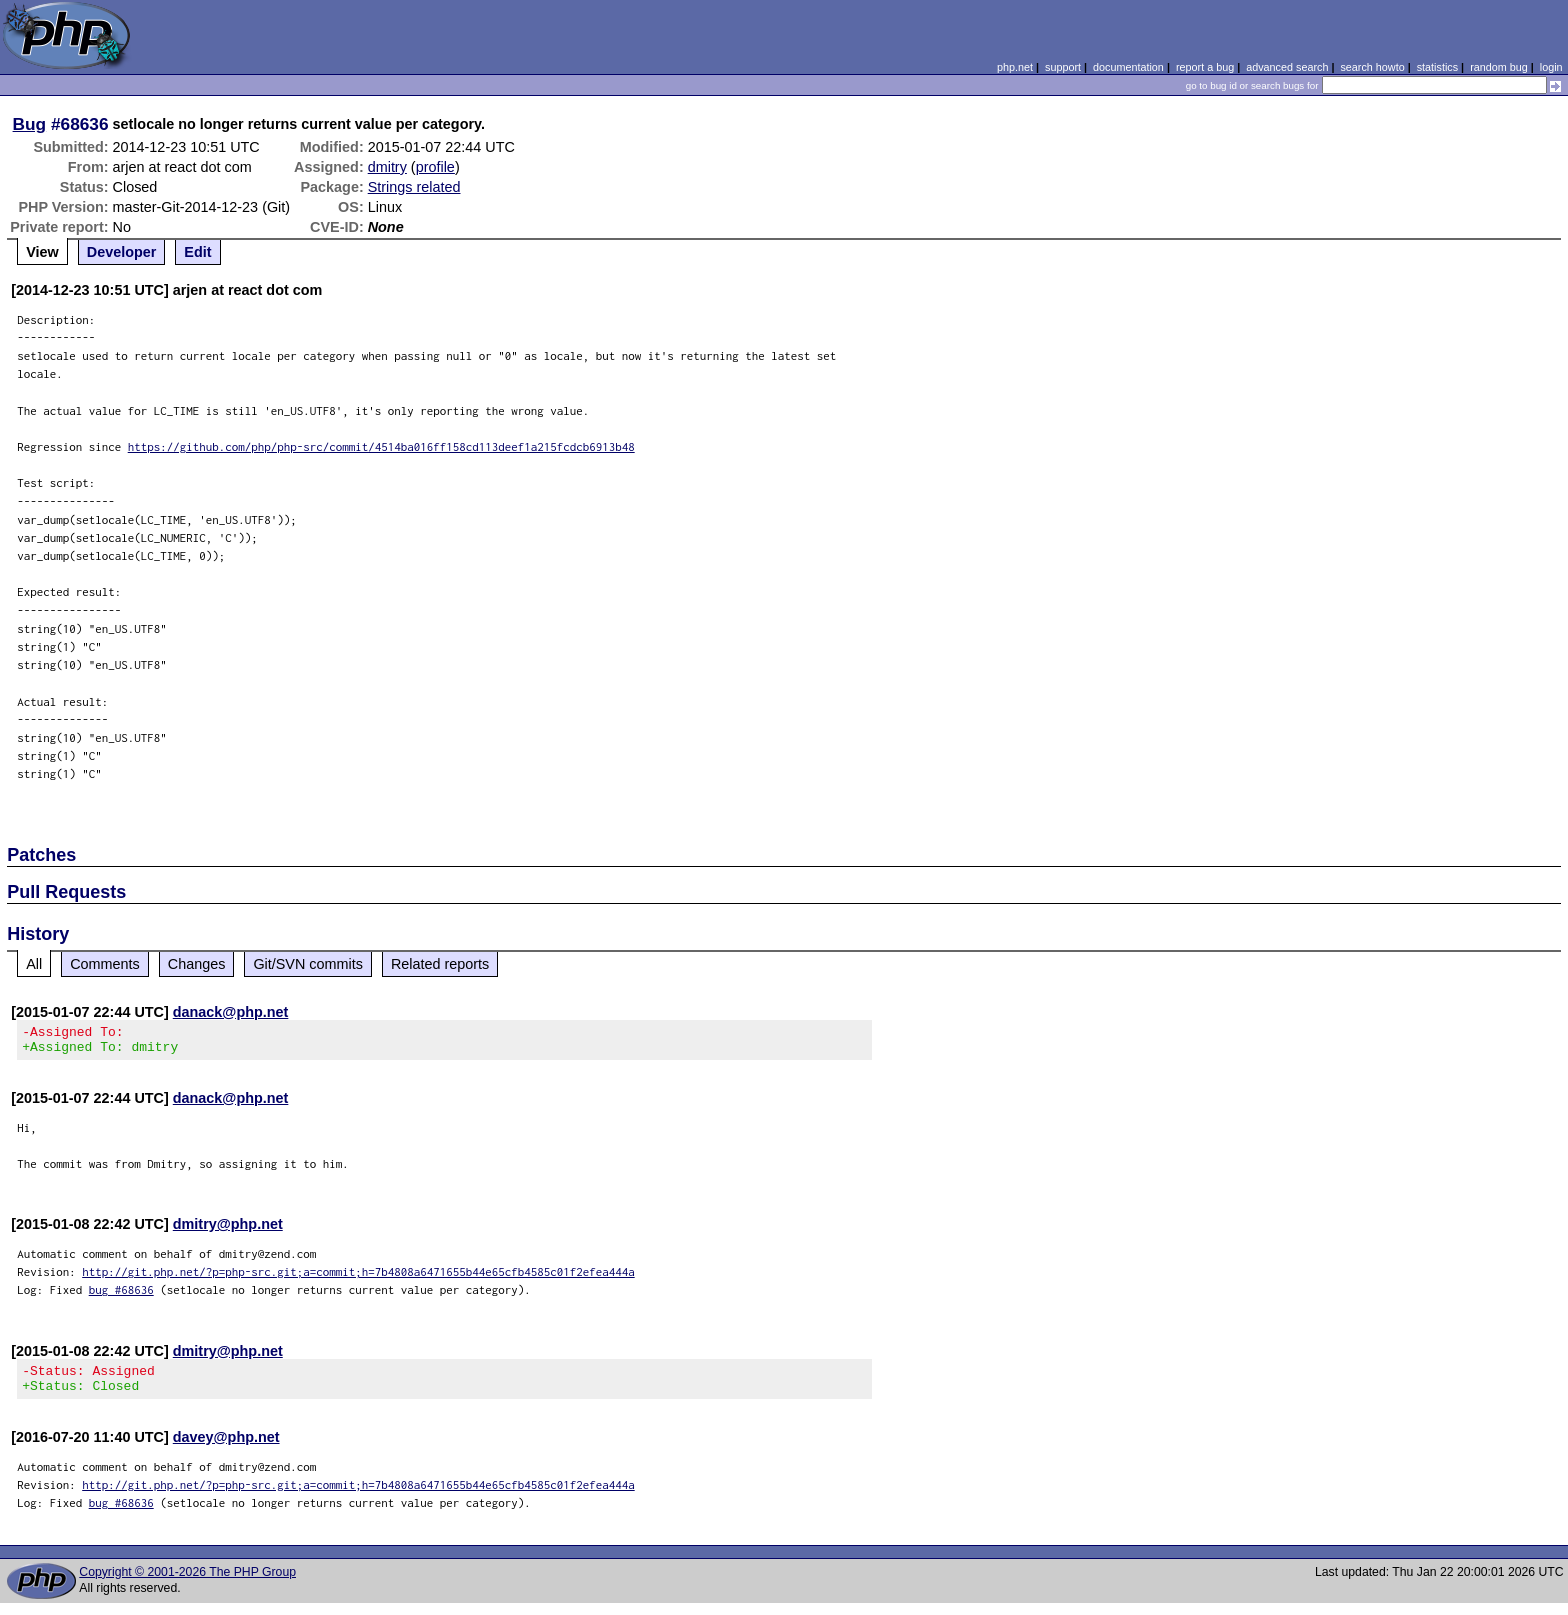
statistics (1437, 67)
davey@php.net (226, 1449)
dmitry (387, 167)
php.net (1015, 67)
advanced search (1287, 67)
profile (435, 167)
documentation (1128, 67)
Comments (105, 964)
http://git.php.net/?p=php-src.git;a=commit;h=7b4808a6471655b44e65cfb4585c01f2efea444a (358, 1277)
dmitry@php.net (228, 1230)
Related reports (440, 964)
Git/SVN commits (308, 964)
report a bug (1205, 67)
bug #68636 (121, 1295)
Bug (30, 124)
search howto (1372, 67)
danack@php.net (231, 1012)
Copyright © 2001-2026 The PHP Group (187, 1584)
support (1063, 67)
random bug (1499, 67)
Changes (197, 964)
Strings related (414, 187)
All (34, 964)
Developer (122, 252)
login (1551, 67)
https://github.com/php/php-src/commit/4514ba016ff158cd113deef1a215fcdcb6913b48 (381, 446)
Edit (197, 252)
